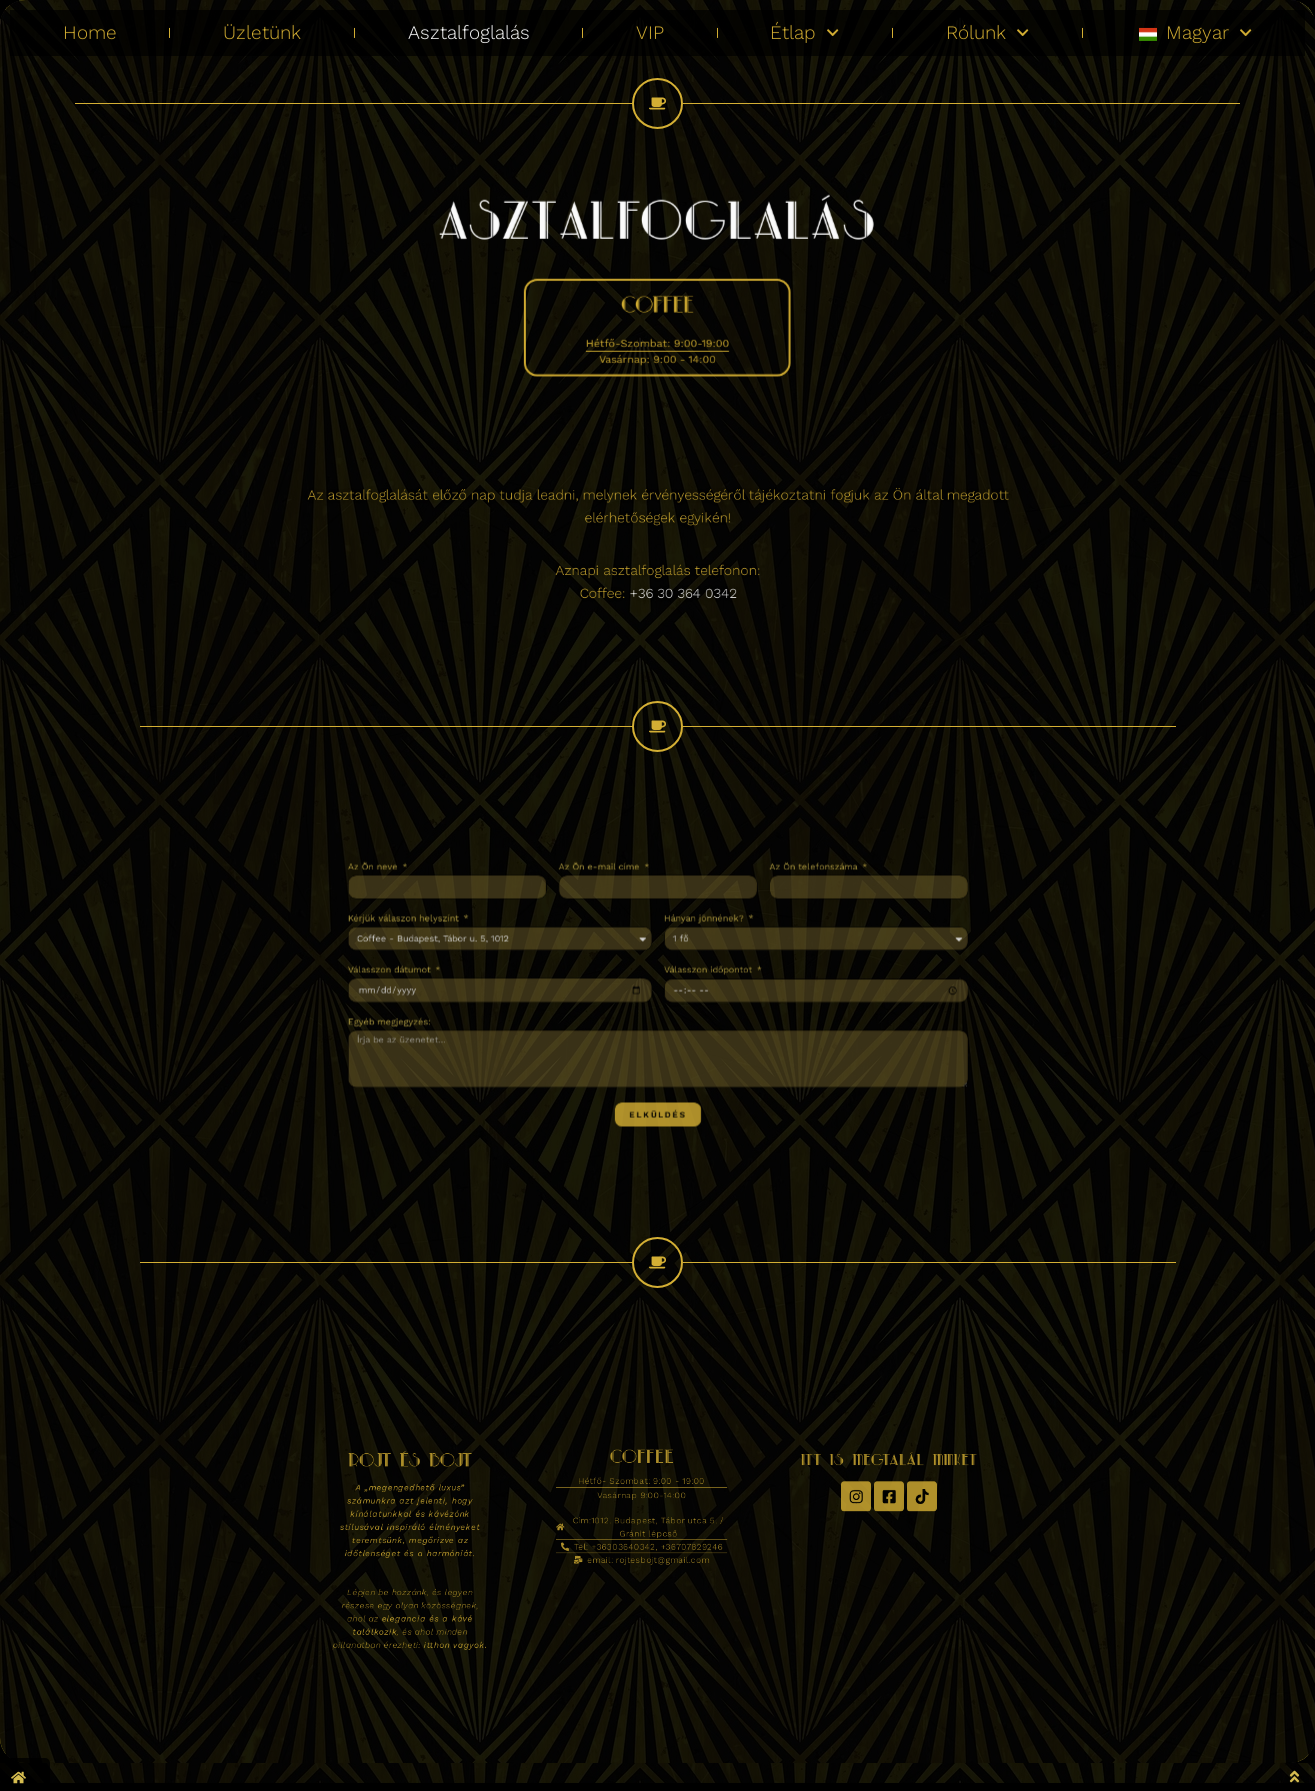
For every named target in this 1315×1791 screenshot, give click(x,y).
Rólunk (987, 25)
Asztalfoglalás (469, 24)
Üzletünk (262, 24)
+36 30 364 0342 (670, 579)
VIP (650, 24)
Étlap (804, 25)
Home (90, 24)
